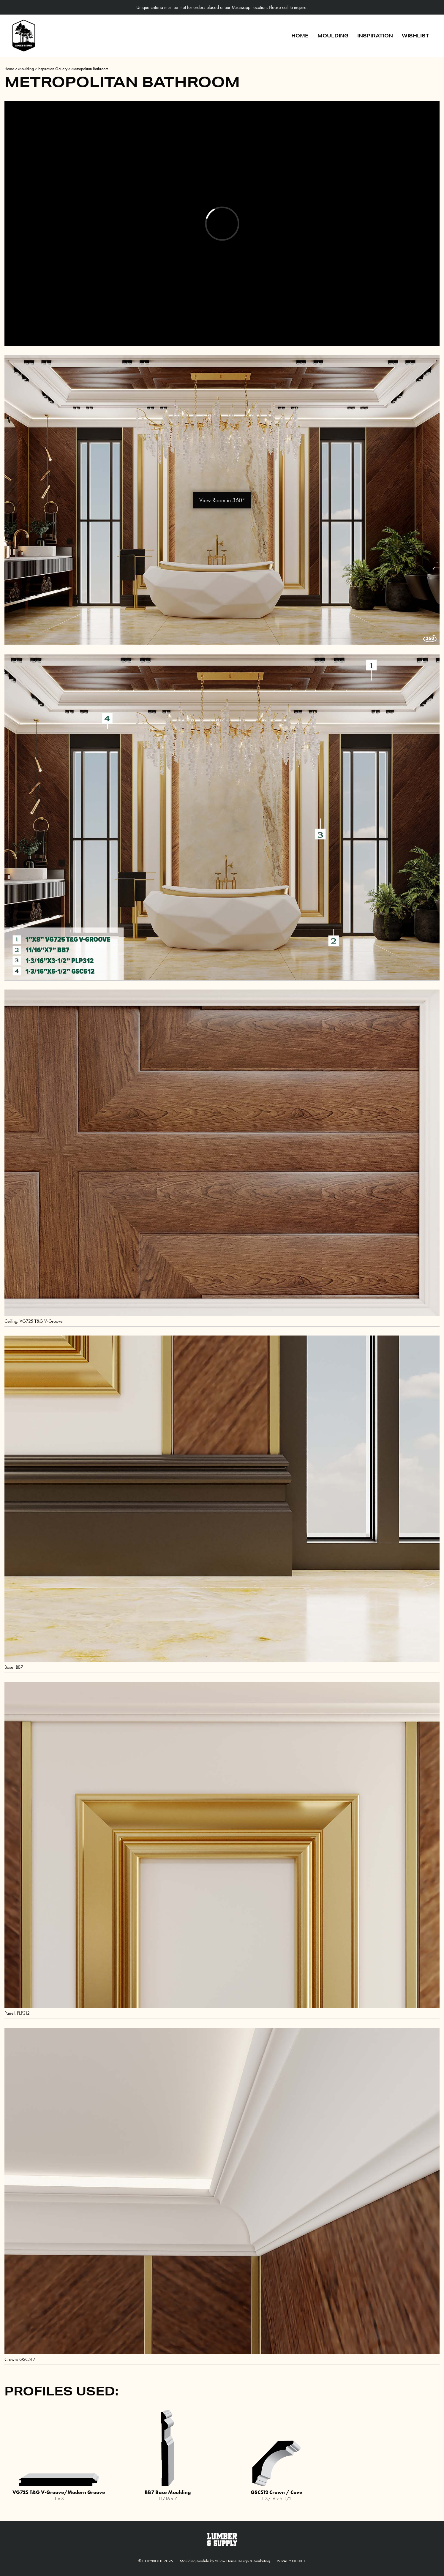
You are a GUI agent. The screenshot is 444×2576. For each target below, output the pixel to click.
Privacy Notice (291, 2561)
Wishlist (415, 35)
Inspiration (375, 35)
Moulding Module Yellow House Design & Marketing (225, 2561)
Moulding (332, 35)
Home (300, 35)
